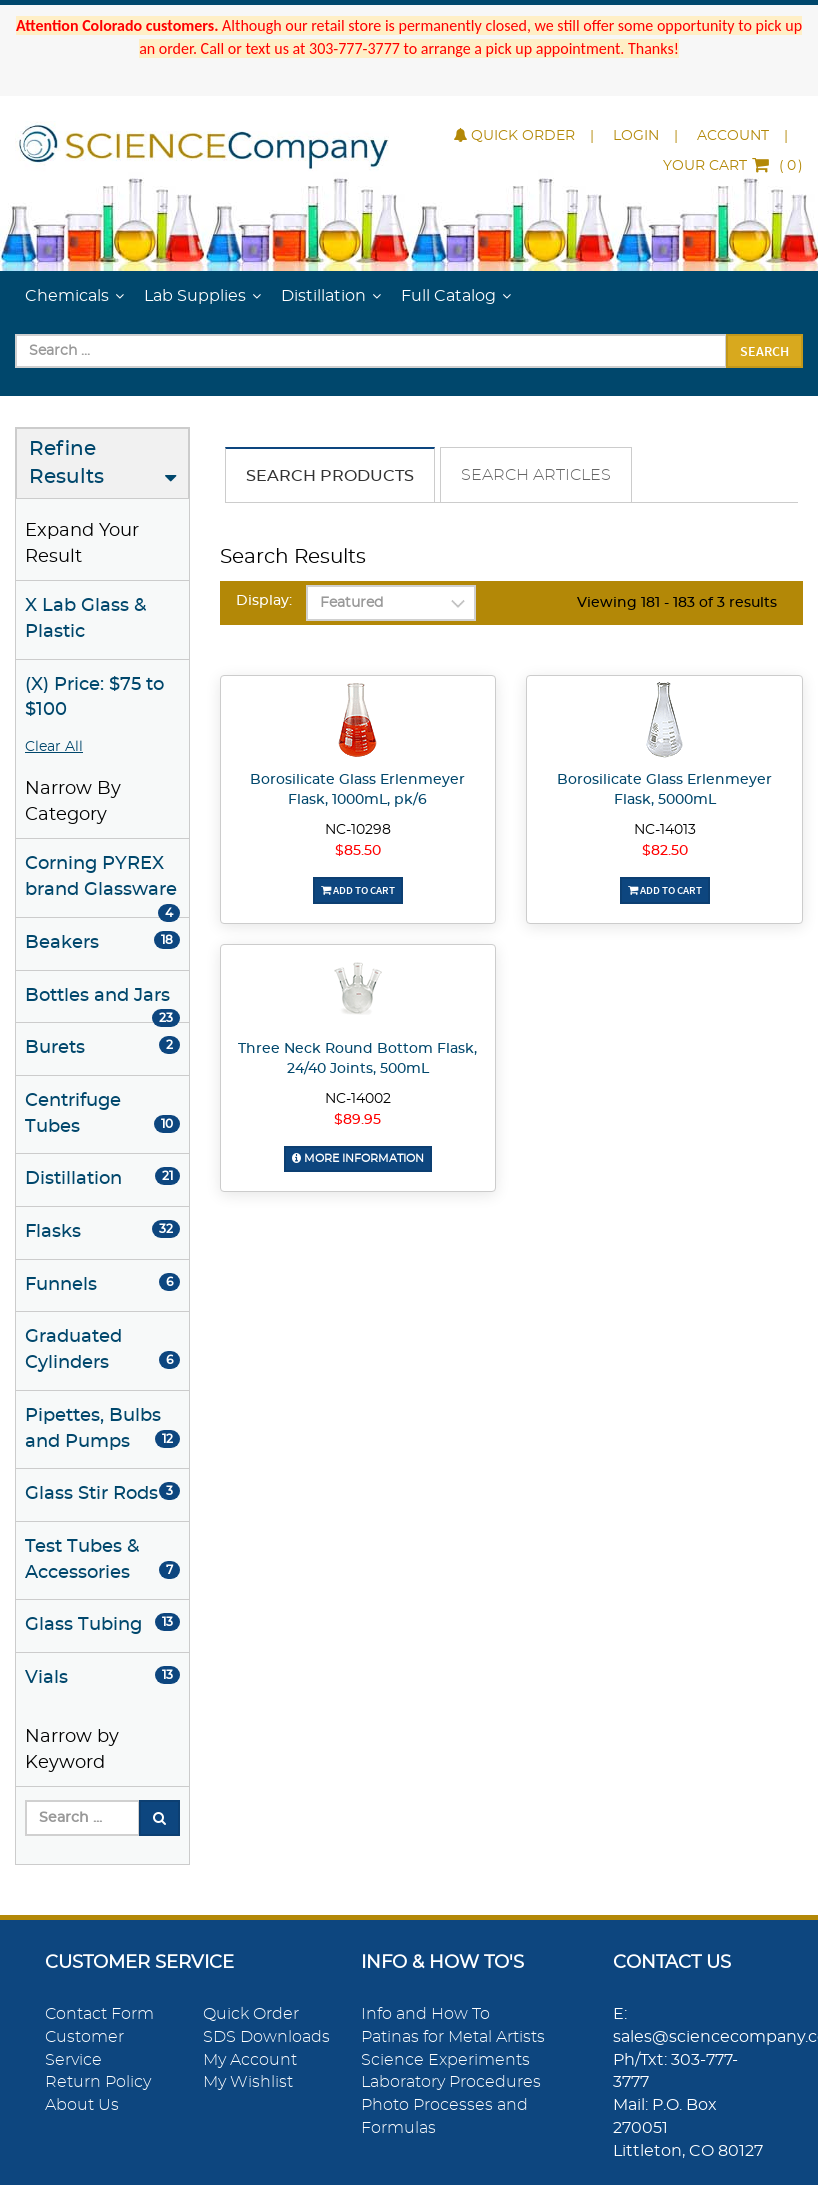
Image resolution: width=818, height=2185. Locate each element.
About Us (82, 2105)
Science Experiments (445, 2060)
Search (764, 351)
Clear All (54, 747)
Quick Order (514, 136)
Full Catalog (448, 296)
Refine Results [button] (66, 463)
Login (636, 136)
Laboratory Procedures (451, 2082)
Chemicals (67, 296)
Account (733, 136)
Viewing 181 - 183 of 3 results (677, 603)
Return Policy (98, 2082)
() (733, 166)
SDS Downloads (266, 2037)
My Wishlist (248, 2082)
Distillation (323, 296)
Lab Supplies (195, 296)
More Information (358, 1158)
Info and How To (425, 2014)
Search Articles (536, 475)
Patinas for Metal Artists (453, 2037)
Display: (264, 601)
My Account (250, 2060)
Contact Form (99, 2014)
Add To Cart (358, 890)
